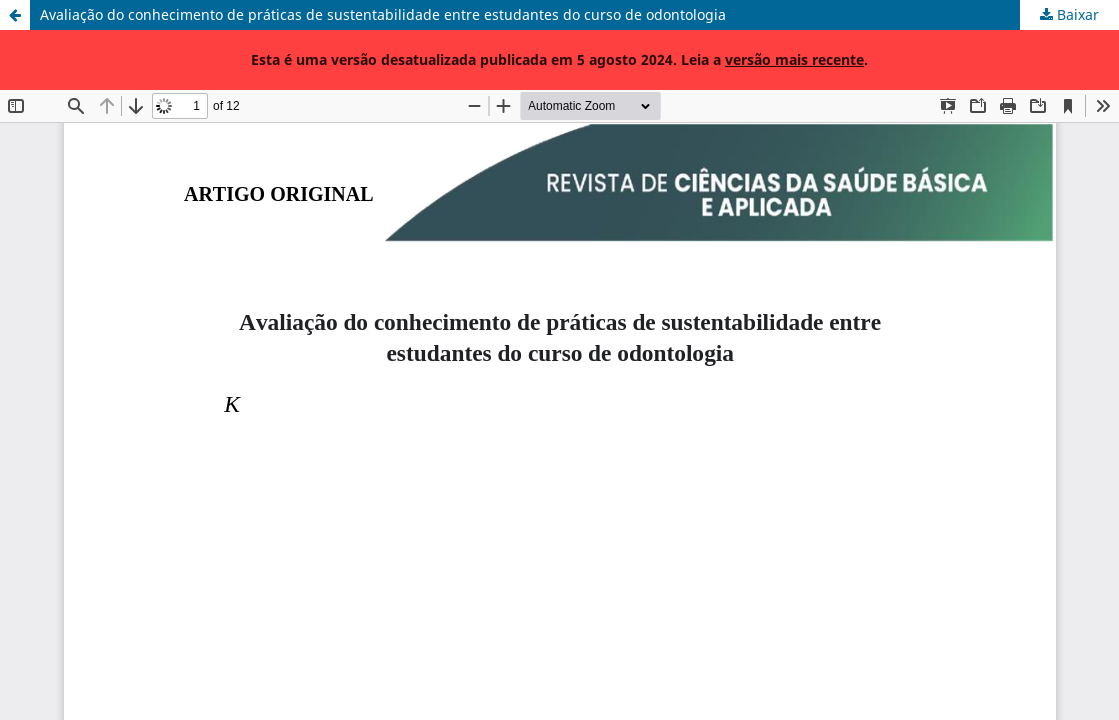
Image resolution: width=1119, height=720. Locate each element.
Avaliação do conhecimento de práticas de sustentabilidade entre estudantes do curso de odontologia (383, 14)
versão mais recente (794, 59)
